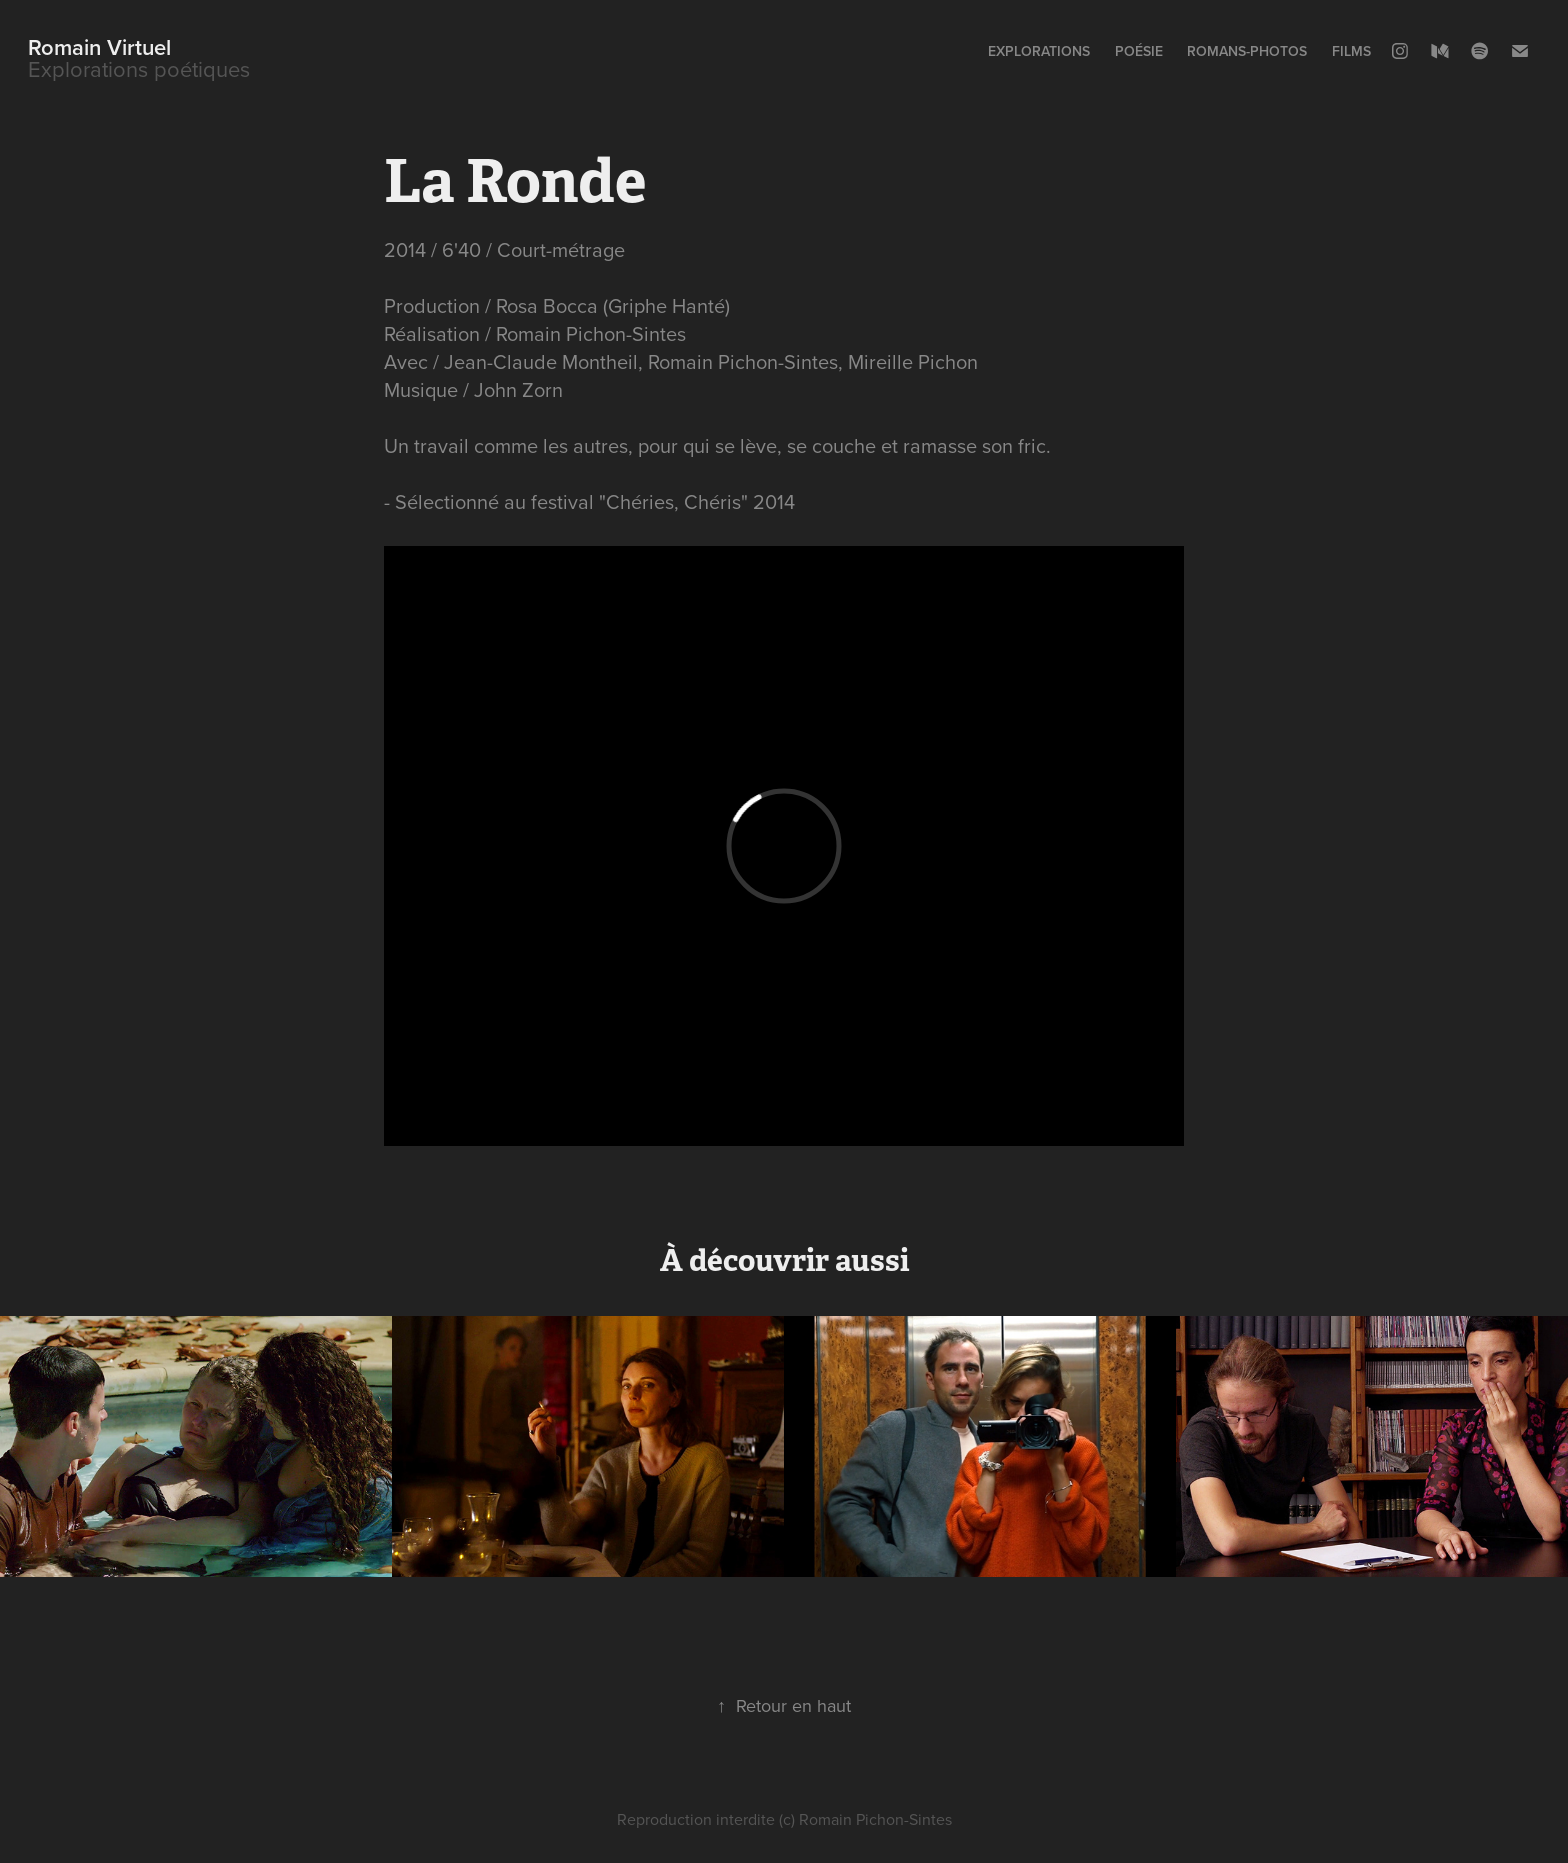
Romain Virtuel (99, 47)
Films (1351, 51)
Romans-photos (1247, 51)
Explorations (1039, 51)
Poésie (1139, 51)
